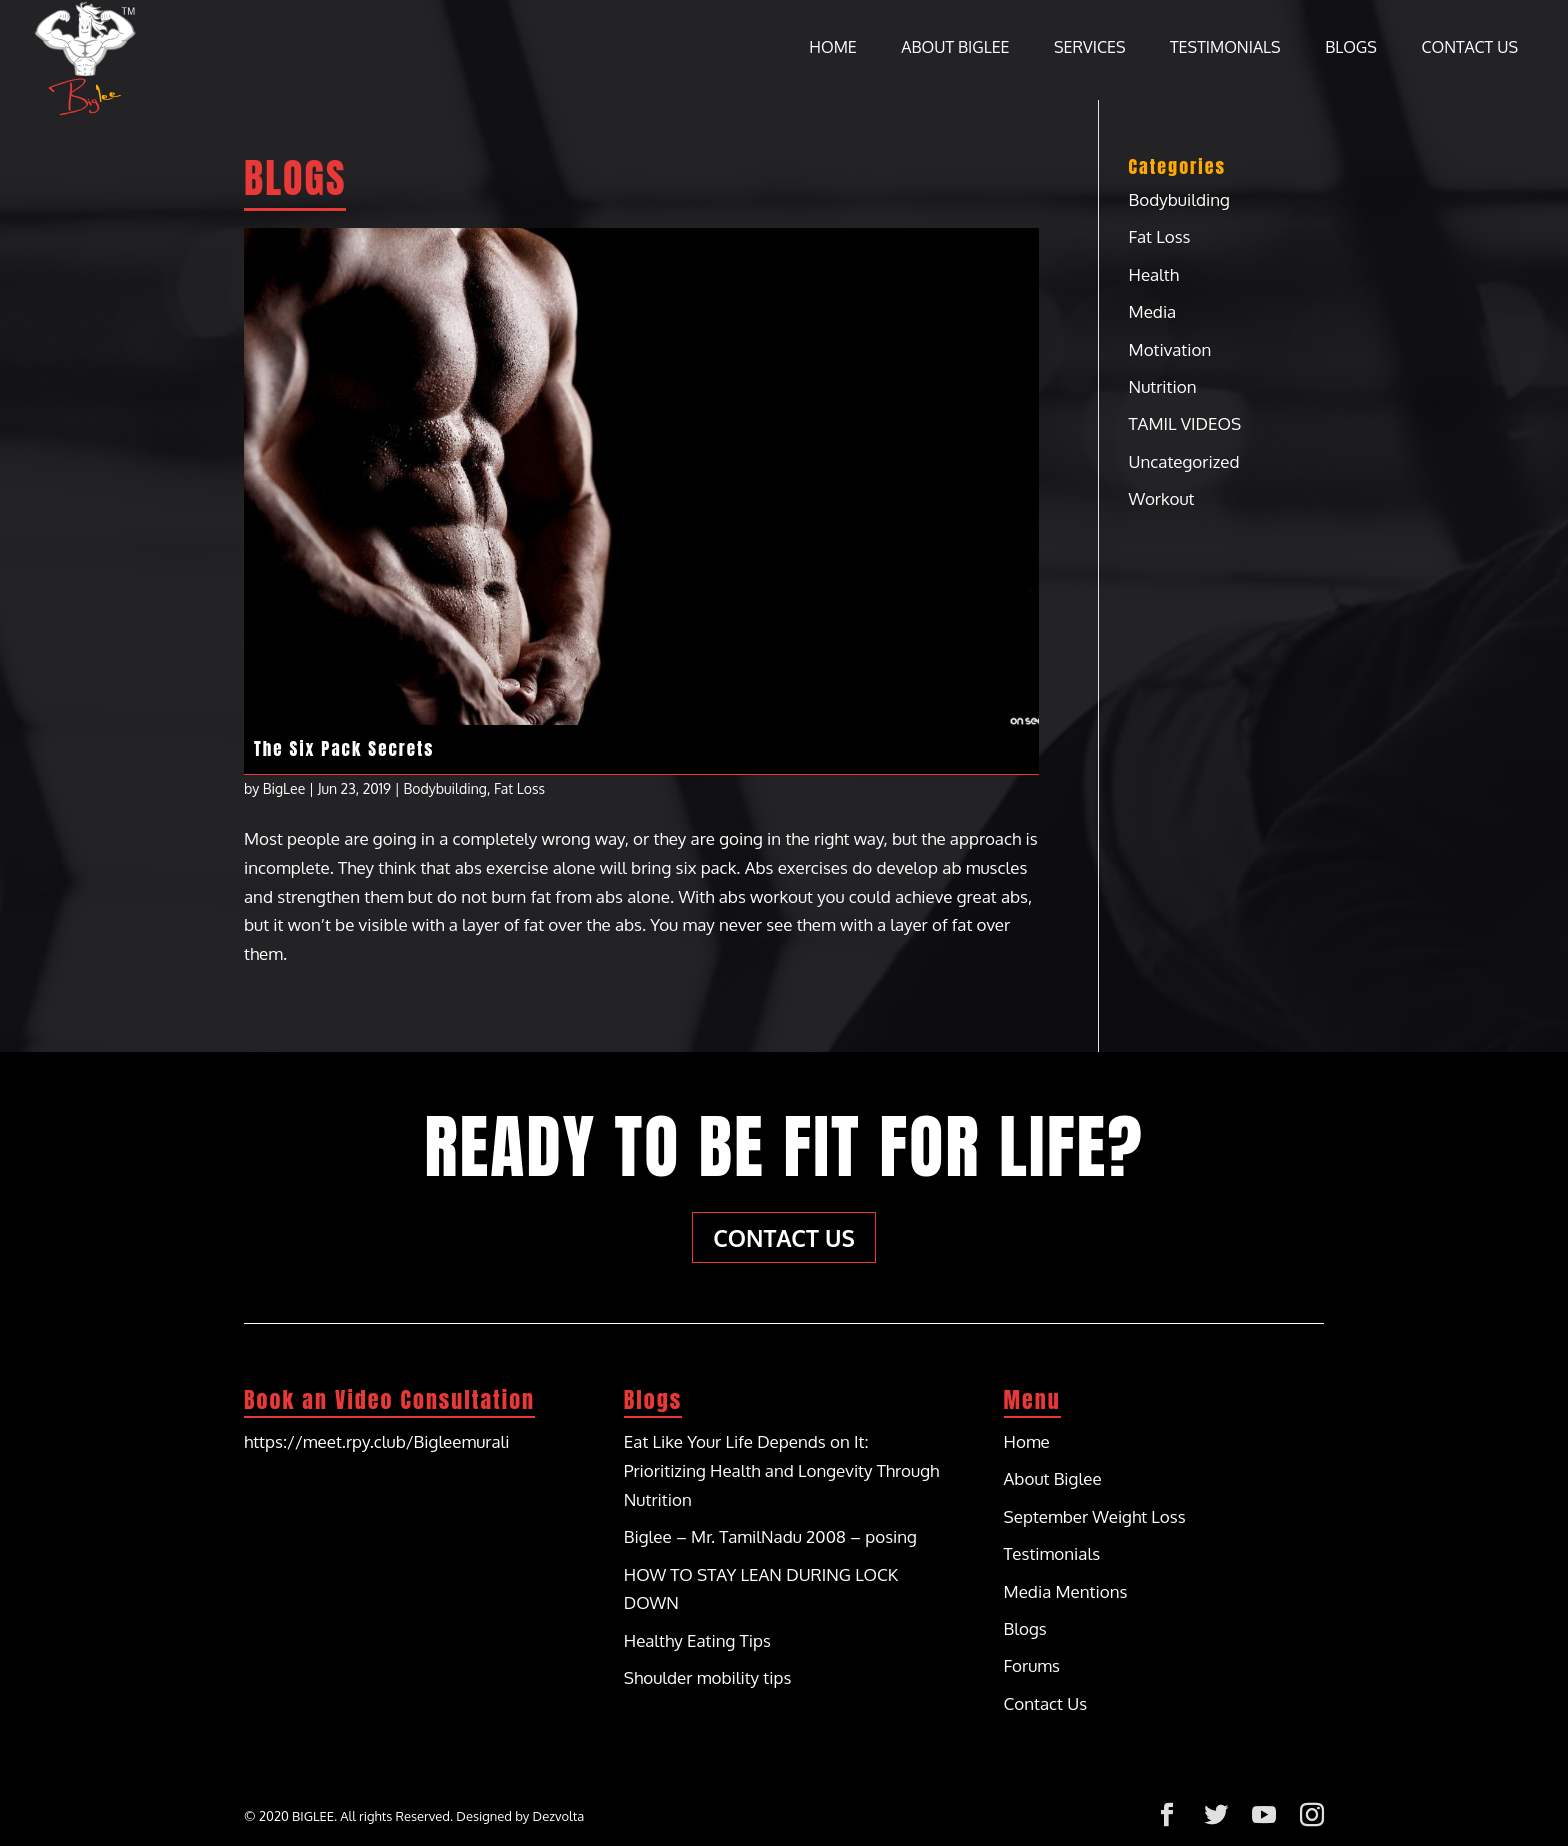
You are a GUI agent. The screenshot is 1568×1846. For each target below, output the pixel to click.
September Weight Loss (1095, 1516)
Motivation (1170, 349)
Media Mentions (1066, 1591)
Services (1090, 48)
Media (1153, 311)
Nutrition (1163, 386)
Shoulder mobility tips (708, 1677)
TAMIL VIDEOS (1185, 423)
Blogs (1351, 48)
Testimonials (1225, 48)
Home (832, 48)
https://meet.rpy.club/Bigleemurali (376, 1441)
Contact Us (1469, 48)
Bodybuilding (445, 788)
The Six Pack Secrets (344, 749)
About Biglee (955, 48)
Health (1154, 274)
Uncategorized (1184, 461)
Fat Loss (519, 788)
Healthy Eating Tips (697, 1640)
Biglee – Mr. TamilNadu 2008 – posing (770, 1536)
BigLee (284, 788)
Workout (1162, 498)
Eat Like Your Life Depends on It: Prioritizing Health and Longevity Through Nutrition (782, 1470)
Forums (1032, 1665)
